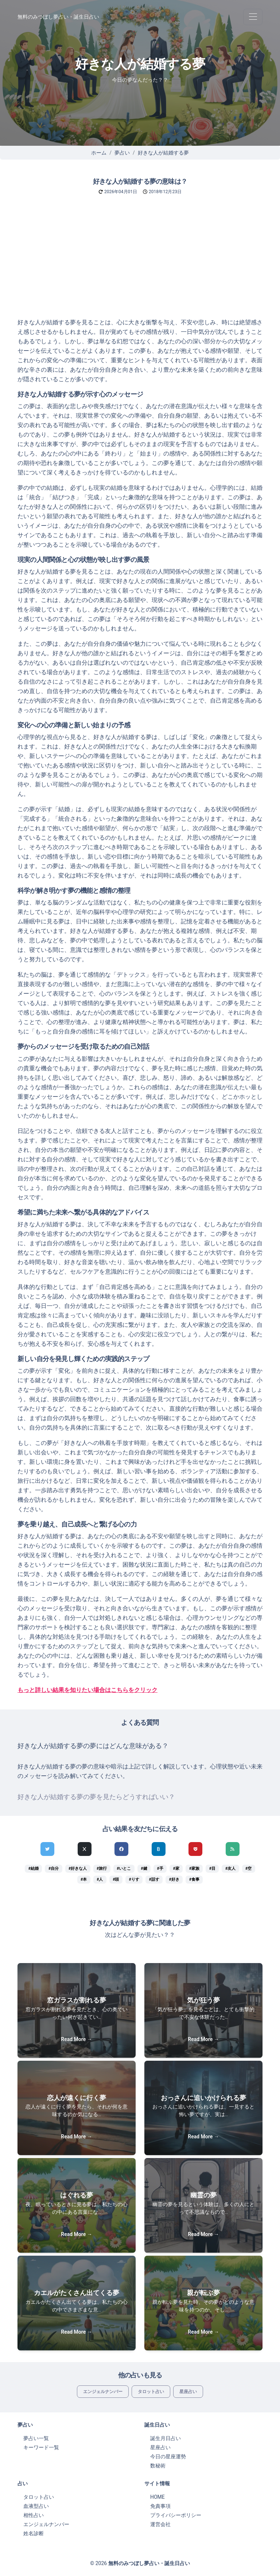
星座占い (188, 2391)
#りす (134, 1879)
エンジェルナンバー (102, 2391)
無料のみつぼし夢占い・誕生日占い (58, 17)
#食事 (194, 1879)
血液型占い (36, 2506)
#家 (176, 1868)
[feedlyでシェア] (233, 1849)
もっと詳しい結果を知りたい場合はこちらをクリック (88, 1689)
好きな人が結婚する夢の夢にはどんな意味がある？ (93, 1746)
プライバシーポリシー (175, 2515)
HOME (157, 2497)
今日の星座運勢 (168, 2456)
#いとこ (124, 1868)
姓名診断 (33, 2533)
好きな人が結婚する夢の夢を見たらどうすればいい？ (96, 1797)
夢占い (122, 153)
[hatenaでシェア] (159, 1849)
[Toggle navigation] (252, 17)
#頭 (116, 1879)
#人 (100, 1879)
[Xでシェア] (85, 1849)
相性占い (33, 2515)
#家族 (194, 1868)
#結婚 (33, 1868)
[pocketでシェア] (195, 1849)
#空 (248, 1868)
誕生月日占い (165, 2438)
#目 (212, 1868)
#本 (84, 1879)
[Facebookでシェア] (121, 1849)
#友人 (230, 1868)
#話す (154, 1879)
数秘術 (158, 2465)
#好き (174, 1879)
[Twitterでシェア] (47, 1849)
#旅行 (102, 1868)
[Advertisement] (140, 263)
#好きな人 (78, 1868)
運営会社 (160, 2524)
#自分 (53, 1868)
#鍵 (144, 1868)
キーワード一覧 (41, 2447)
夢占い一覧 (36, 2438)
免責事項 (160, 2506)
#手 (160, 1868)
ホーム (98, 153)
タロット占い (151, 2391)
